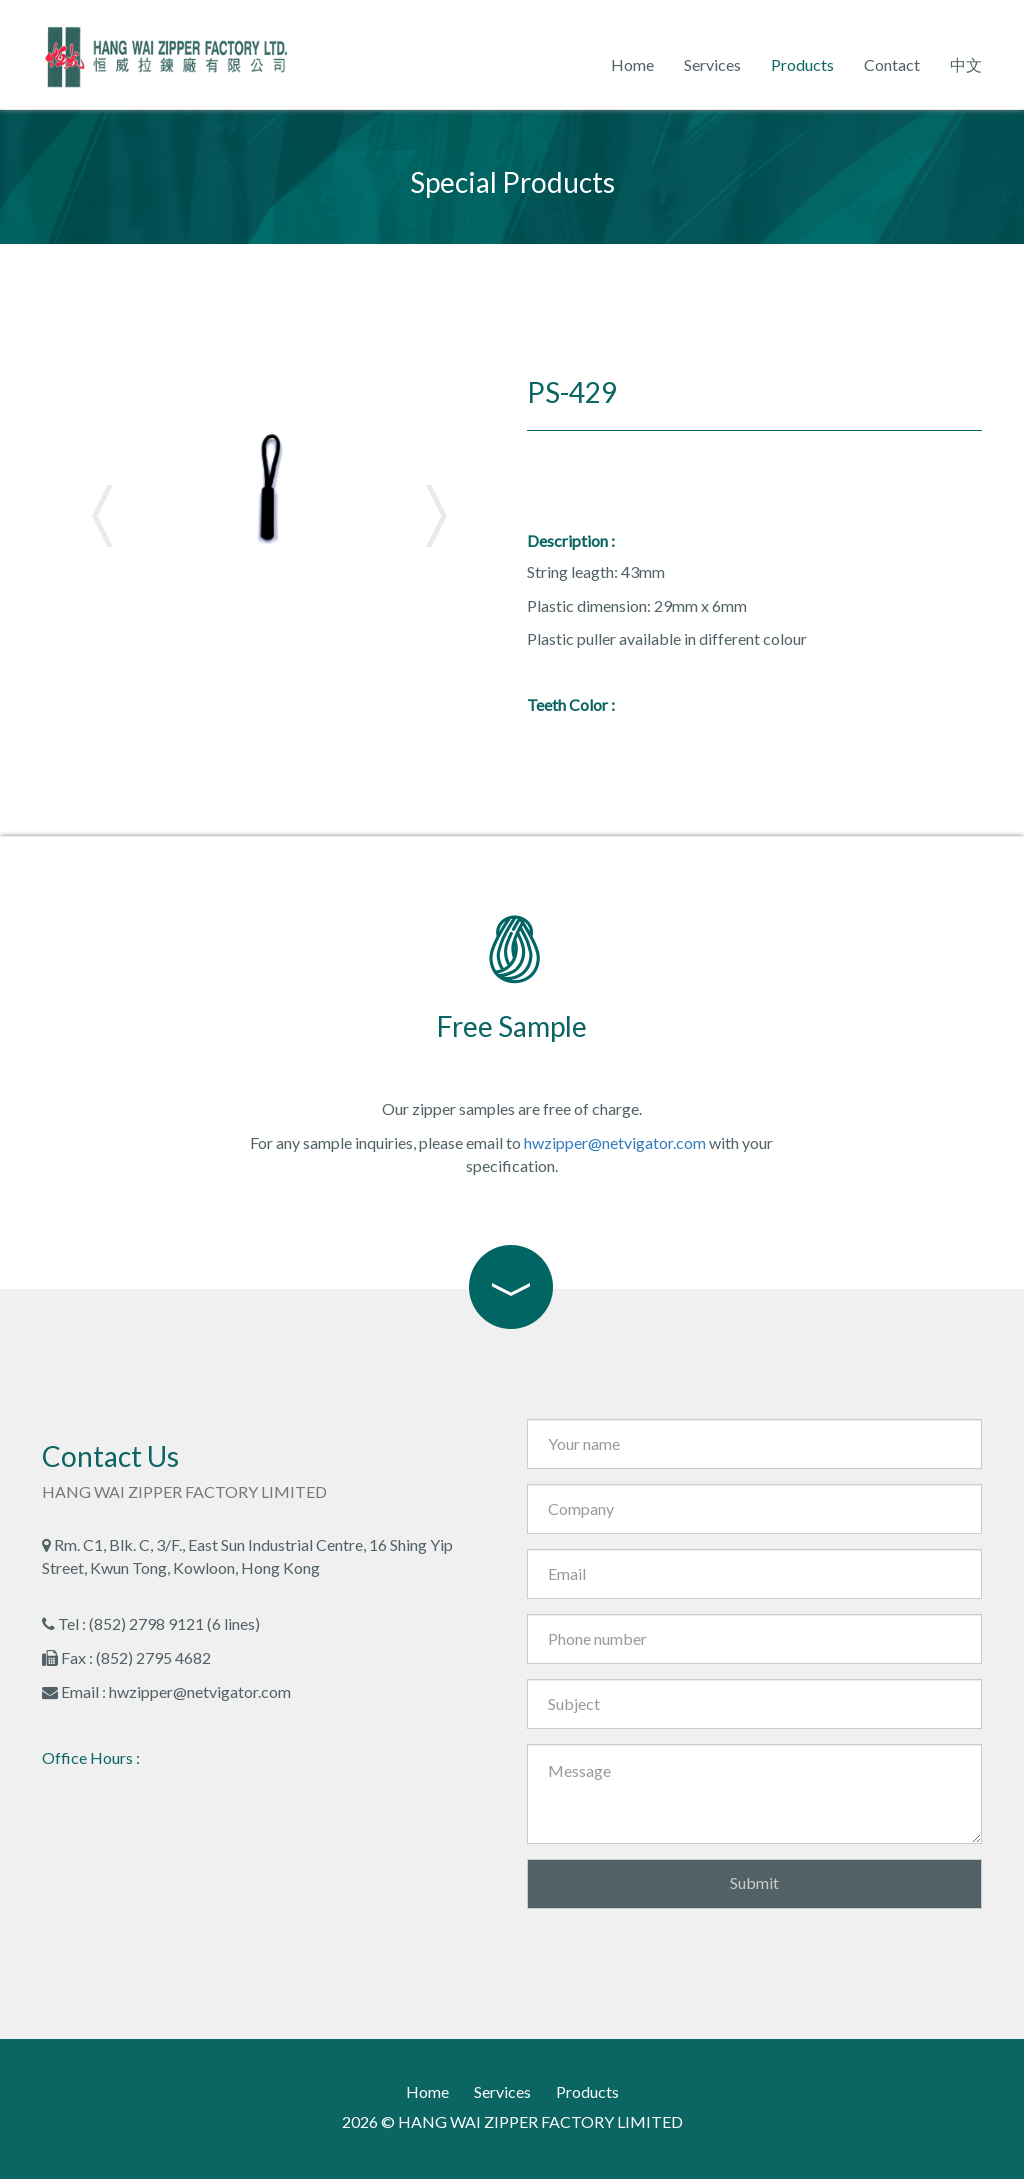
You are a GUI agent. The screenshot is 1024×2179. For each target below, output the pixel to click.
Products (802, 64)
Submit (754, 1882)
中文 (966, 64)
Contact (892, 64)
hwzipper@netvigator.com (615, 1142)
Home (632, 64)
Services (712, 64)
